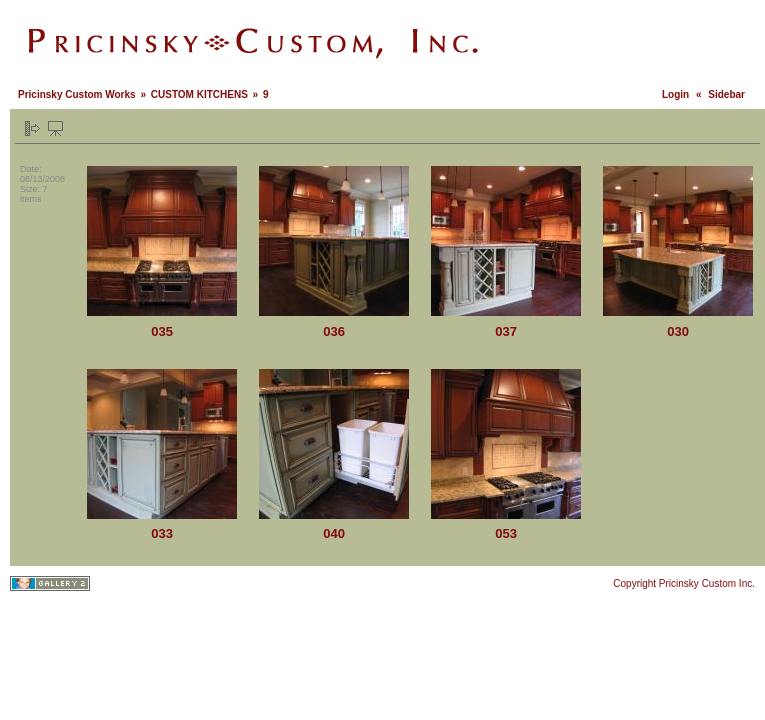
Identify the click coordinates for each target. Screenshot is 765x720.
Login (675, 94)
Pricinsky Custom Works (77, 94)
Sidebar (726, 94)
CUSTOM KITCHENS (199, 94)
